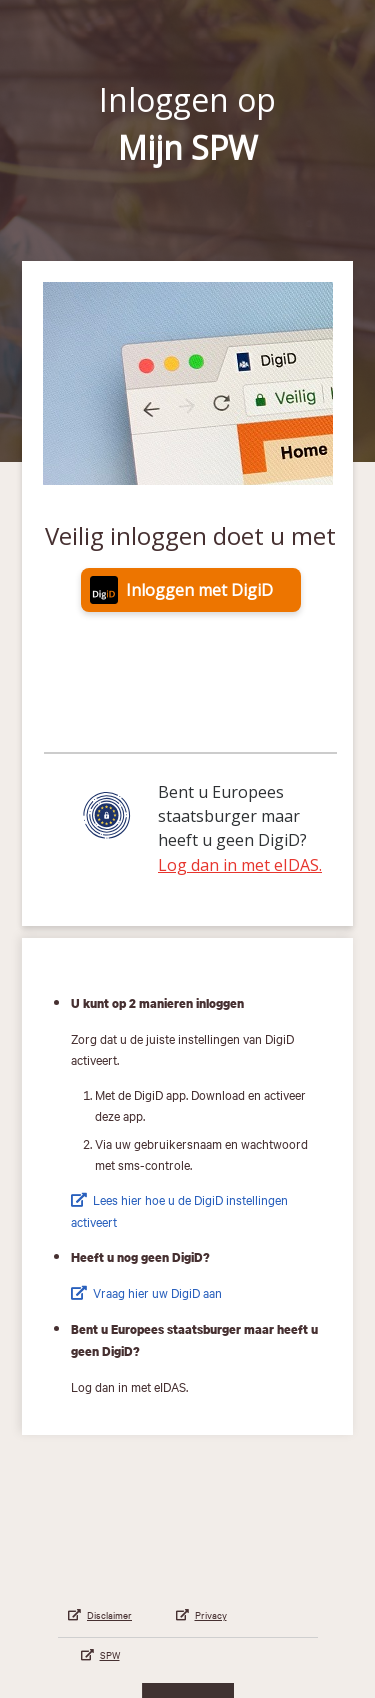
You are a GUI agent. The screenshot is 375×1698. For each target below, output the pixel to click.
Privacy (211, 1614)
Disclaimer (109, 1614)
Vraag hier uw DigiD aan (157, 1292)
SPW (110, 1654)
